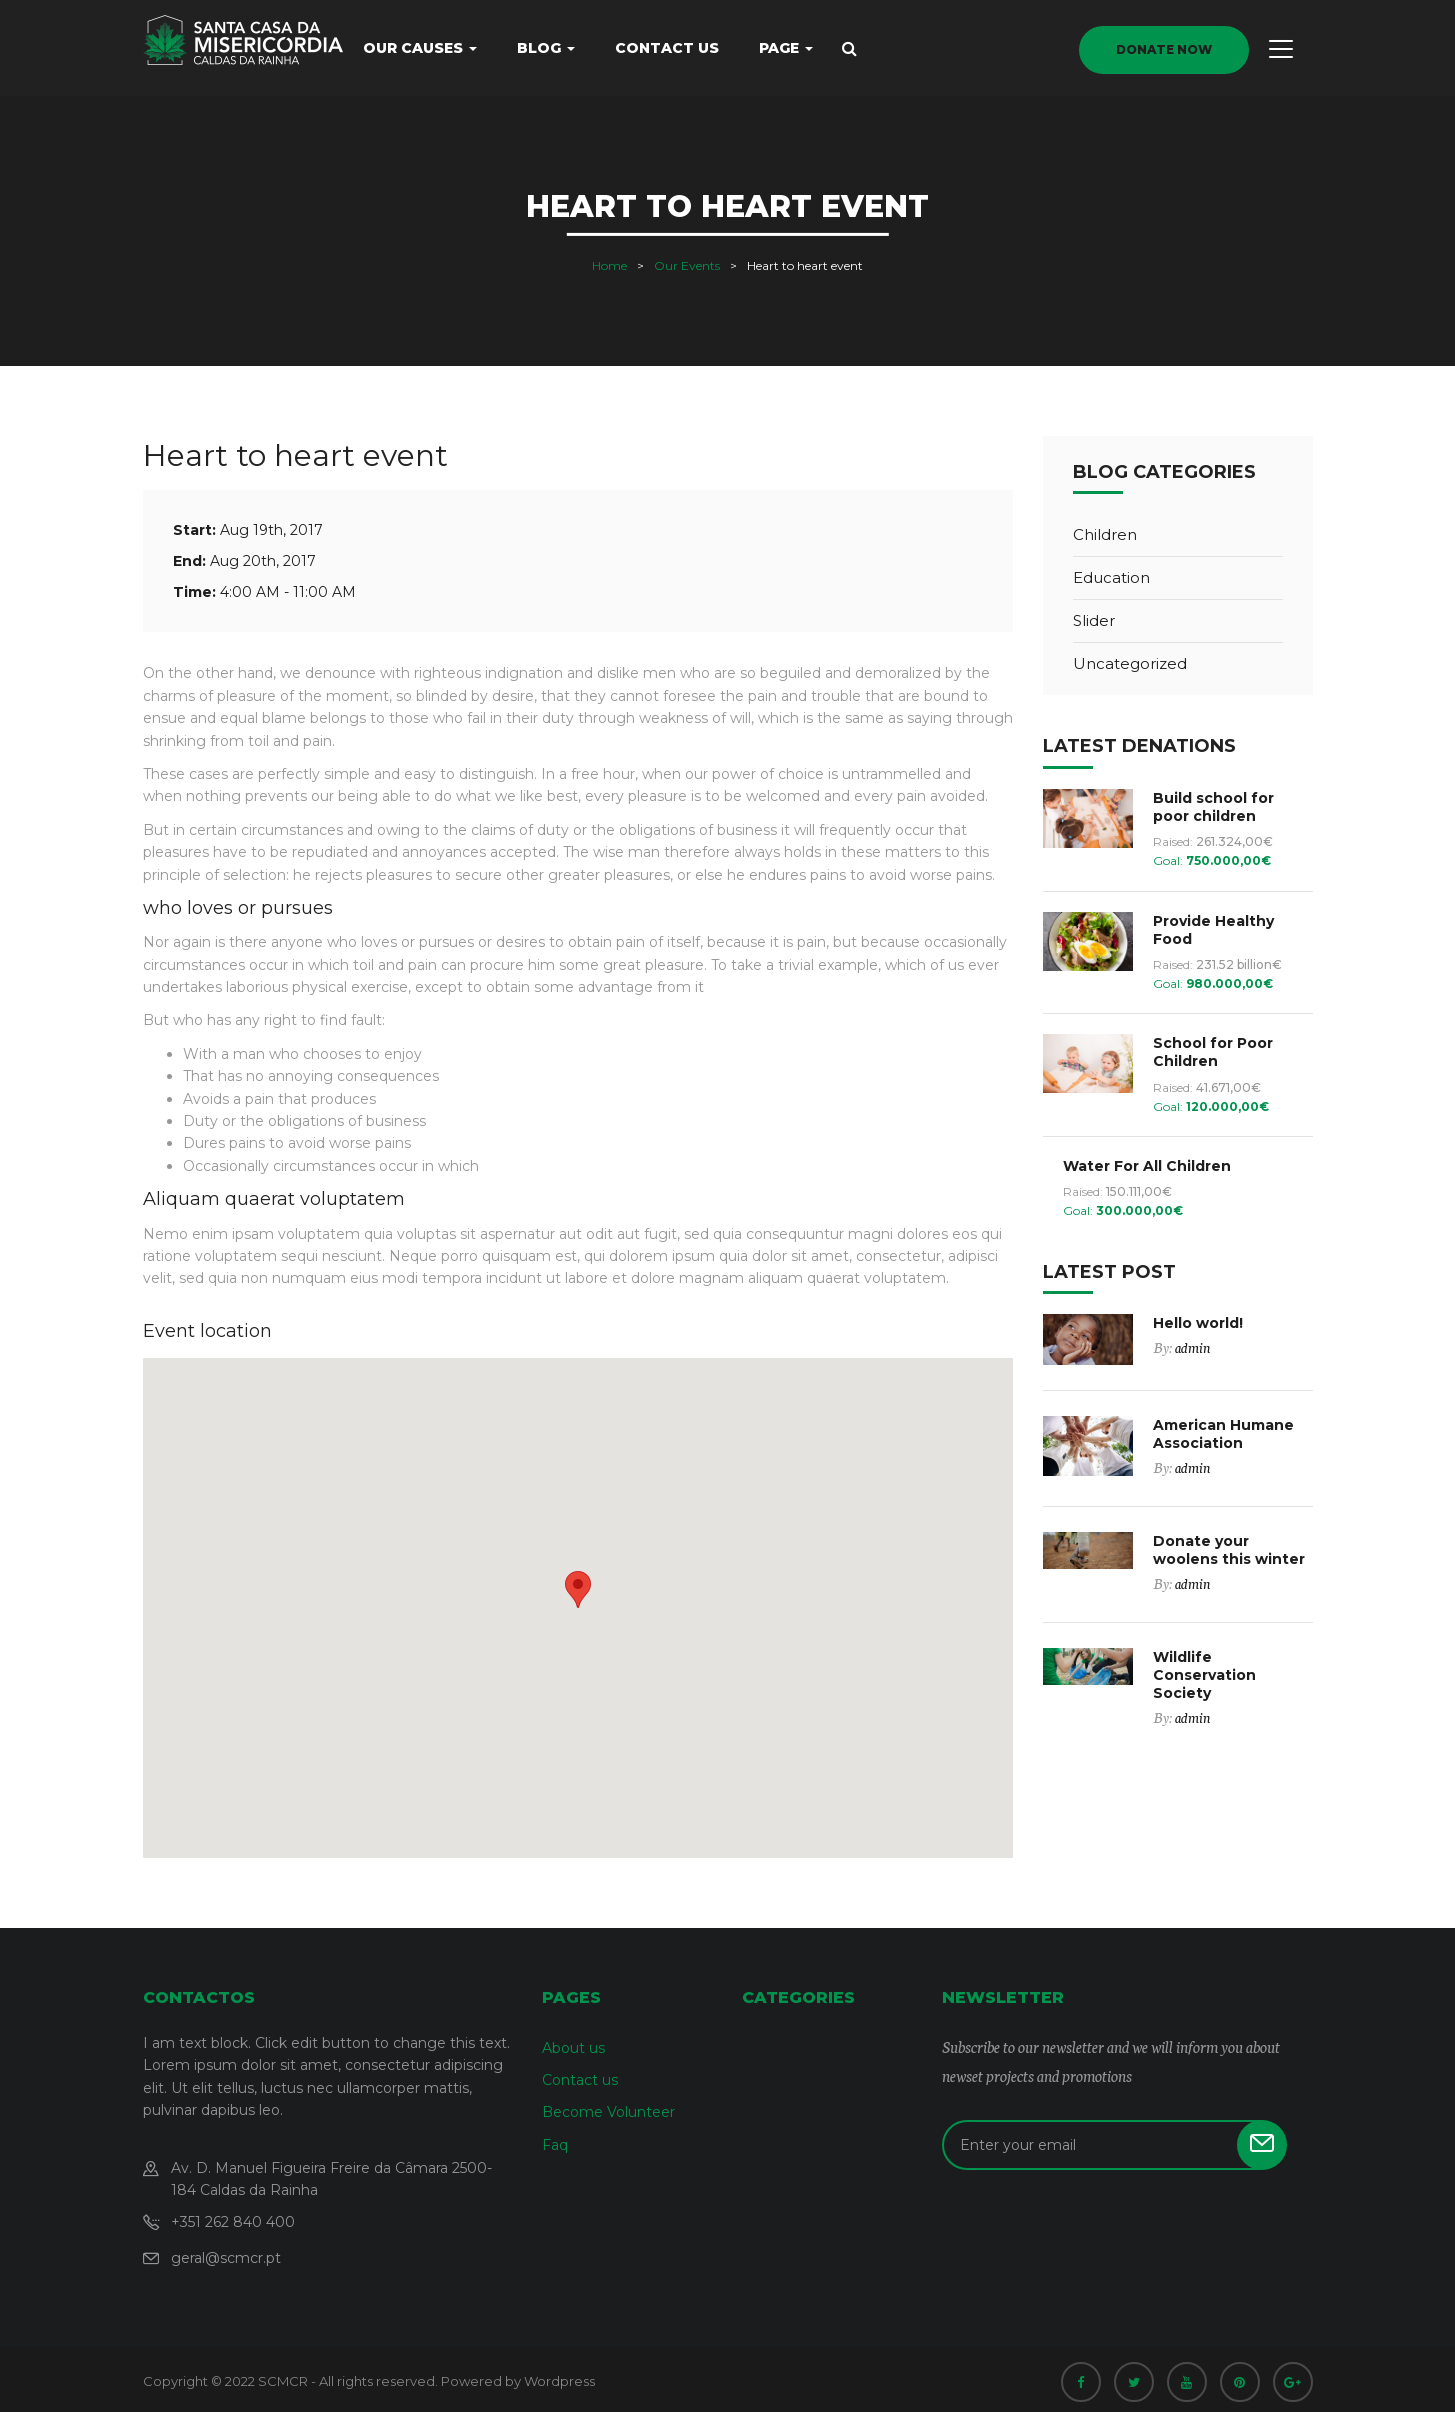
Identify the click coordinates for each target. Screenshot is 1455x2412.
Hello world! (1198, 1323)
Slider (1094, 620)
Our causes (420, 48)
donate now (1164, 49)
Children (1105, 534)
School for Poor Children (1213, 1052)
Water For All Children (1147, 1166)
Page (786, 48)
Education (1111, 577)
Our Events (687, 265)
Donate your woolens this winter (1229, 1550)
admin (1192, 1347)
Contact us (667, 48)
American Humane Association (1223, 1434)
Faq (555, 2145)
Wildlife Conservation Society (1204, 1675)
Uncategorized (1130, 663)
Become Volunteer (608, 2112)
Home (609, 265)
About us (573, 2048)
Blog (546, 48)
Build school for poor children (1213, 807)
